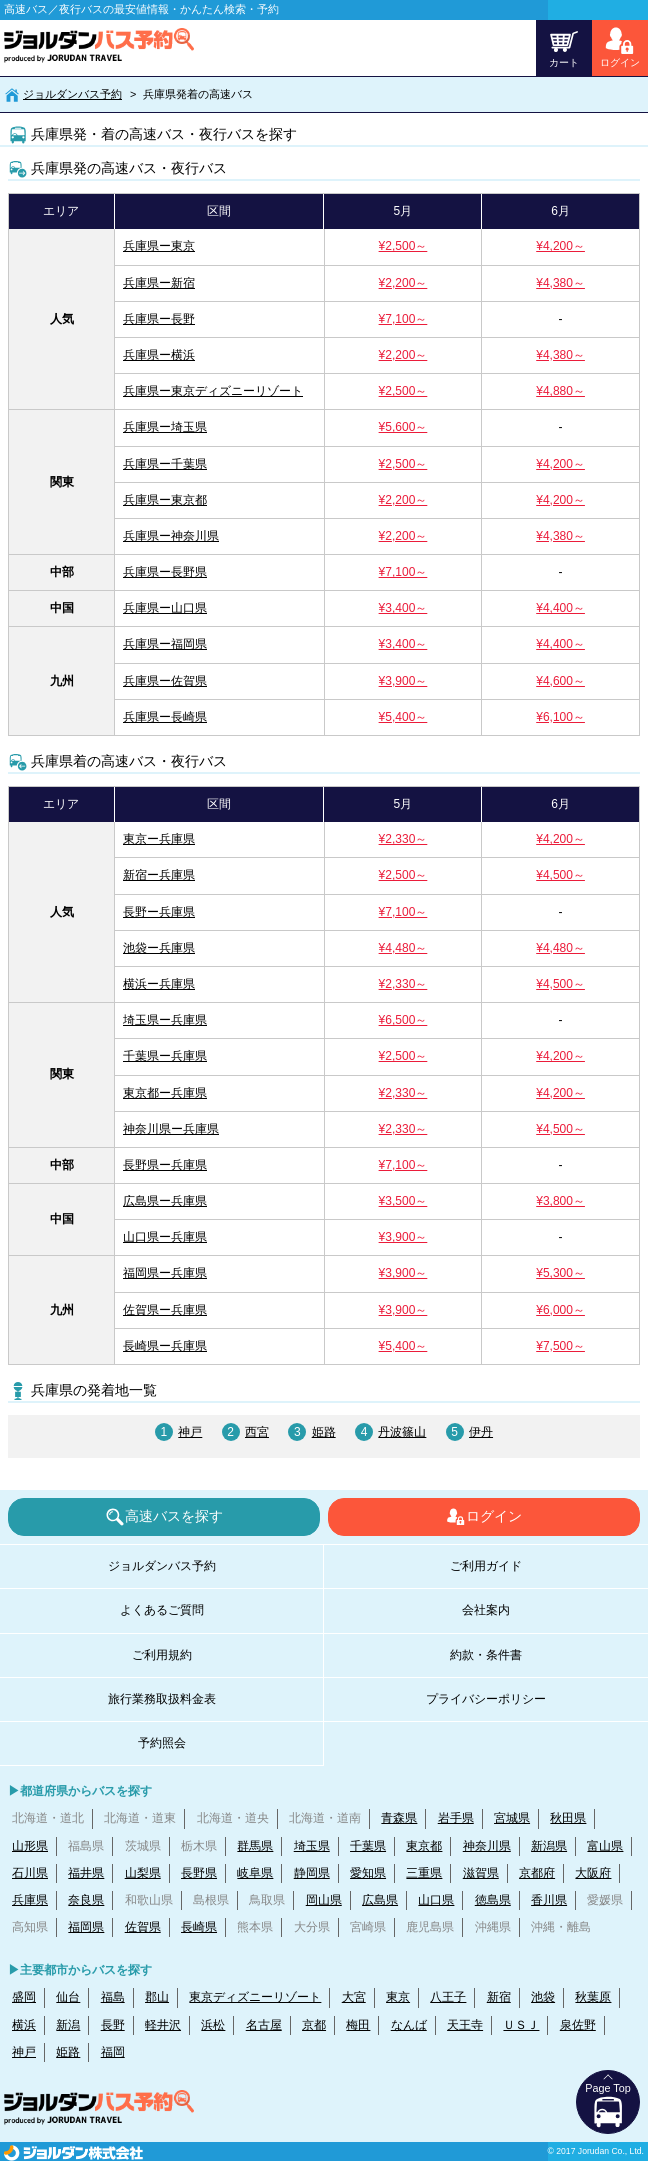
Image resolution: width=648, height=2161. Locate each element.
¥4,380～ (560, 283)
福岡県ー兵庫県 (165, 1273)
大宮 (354, 1997)
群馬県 (255, 1846)
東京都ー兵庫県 (165, 1093)
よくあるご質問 (162, 1610)
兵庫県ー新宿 (159, 283)
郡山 (157, 1997)
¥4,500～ (560, 875)
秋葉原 (593, 1997)
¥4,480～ (403, 948)
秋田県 (568, 1818)
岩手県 (456, 1818)
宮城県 (512, 1818)
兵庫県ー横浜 (159, 355)
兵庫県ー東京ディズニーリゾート (213, 391)
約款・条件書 (486, 1655)
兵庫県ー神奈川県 (171, 536)
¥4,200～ (560, 246)
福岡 (113, 2052)
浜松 (213, 2025)
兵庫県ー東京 (159, 246)
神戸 (190, 1432)
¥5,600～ (403, 427)
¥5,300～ (560, 1273)
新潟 (68, 2025)
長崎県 (199, 1927)
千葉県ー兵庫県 (165, 1056)
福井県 (86, 1873)
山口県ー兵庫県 (165, 1237)
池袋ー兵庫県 (159, 948)
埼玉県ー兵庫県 (165, 1020)
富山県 (605, 1846)
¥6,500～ (403, 1020)
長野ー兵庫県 (159, 912)
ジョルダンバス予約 (72, 94)
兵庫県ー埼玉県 (165, 427)
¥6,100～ (560, 717)
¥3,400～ (403, 608)
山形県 (30, 1846)
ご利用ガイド (486, 1566)
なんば (409, 2025)
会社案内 (486, 1610)
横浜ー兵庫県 (159, 984)
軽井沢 (163, 2025)
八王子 (448, 1997)
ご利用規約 (162, 1655)
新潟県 (549, 1846)
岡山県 (324, 1900)
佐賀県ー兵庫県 (165, 1310)
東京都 (424, 1846)
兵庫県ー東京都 (165, 500)
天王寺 (465, 2025)
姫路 (324, 1432)
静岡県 (312, 1873)
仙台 (68, 1997)
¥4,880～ (560, 391)
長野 (113, 2025)
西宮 (257, 1432)
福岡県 (86, 1927)
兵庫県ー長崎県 (165, 717)
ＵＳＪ (521, 2025)
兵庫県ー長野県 (165, 572)
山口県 (436, 1900)
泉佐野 (578, 2025)
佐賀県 (143, 1927)
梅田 (358, 2025)
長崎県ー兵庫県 (165, 1346)
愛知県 (368, 1873)
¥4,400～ (560, 608)
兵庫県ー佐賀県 (165, 681)
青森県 (399, 1818)
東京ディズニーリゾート (255, 1997)
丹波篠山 (402, 1432)
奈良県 (86, 1900)
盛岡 (24, 1997)
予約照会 (162, 1743)
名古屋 (264, 2025)
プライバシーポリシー (486, 1699)
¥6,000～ (560, 1310)
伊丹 (481, 1432)
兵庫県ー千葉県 (165, 464)
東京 (398, 1997)
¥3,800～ (560, 1201)
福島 (113, 1997)
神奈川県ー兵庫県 (171, 1129)
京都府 (537, 1873)
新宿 (499, 1997)
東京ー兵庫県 (159, 839)
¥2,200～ (403, 283)
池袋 (543, 1997)
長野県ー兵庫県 (165, 1165)
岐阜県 (255, 1873)
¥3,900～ (403, 681)
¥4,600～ (560, 681)
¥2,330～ (403, 839)
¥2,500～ (403, 246)
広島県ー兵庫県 (165, 1201)
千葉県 (368, 1846)
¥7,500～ (560, 1346)
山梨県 (143, 1873)
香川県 (549, 1900)
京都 (314, 2025)
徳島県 (493, 1900)
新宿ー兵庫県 (159, 875)
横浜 (24, 2025)
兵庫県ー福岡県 (165, 644)
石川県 (30, 1873)
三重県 (424, 1873)
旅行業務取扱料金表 (162, 1699)
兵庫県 (30, 1900)
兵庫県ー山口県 (165, 608)
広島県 (380, 1900)
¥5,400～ (403, 717)
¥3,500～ (403, 1201)
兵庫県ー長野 (159, 319)
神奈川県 (487, 1846)
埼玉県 (312, 1846)
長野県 (199, 1873)
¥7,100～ (403, 319)
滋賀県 (481, 1873)
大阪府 (593, 1873)
